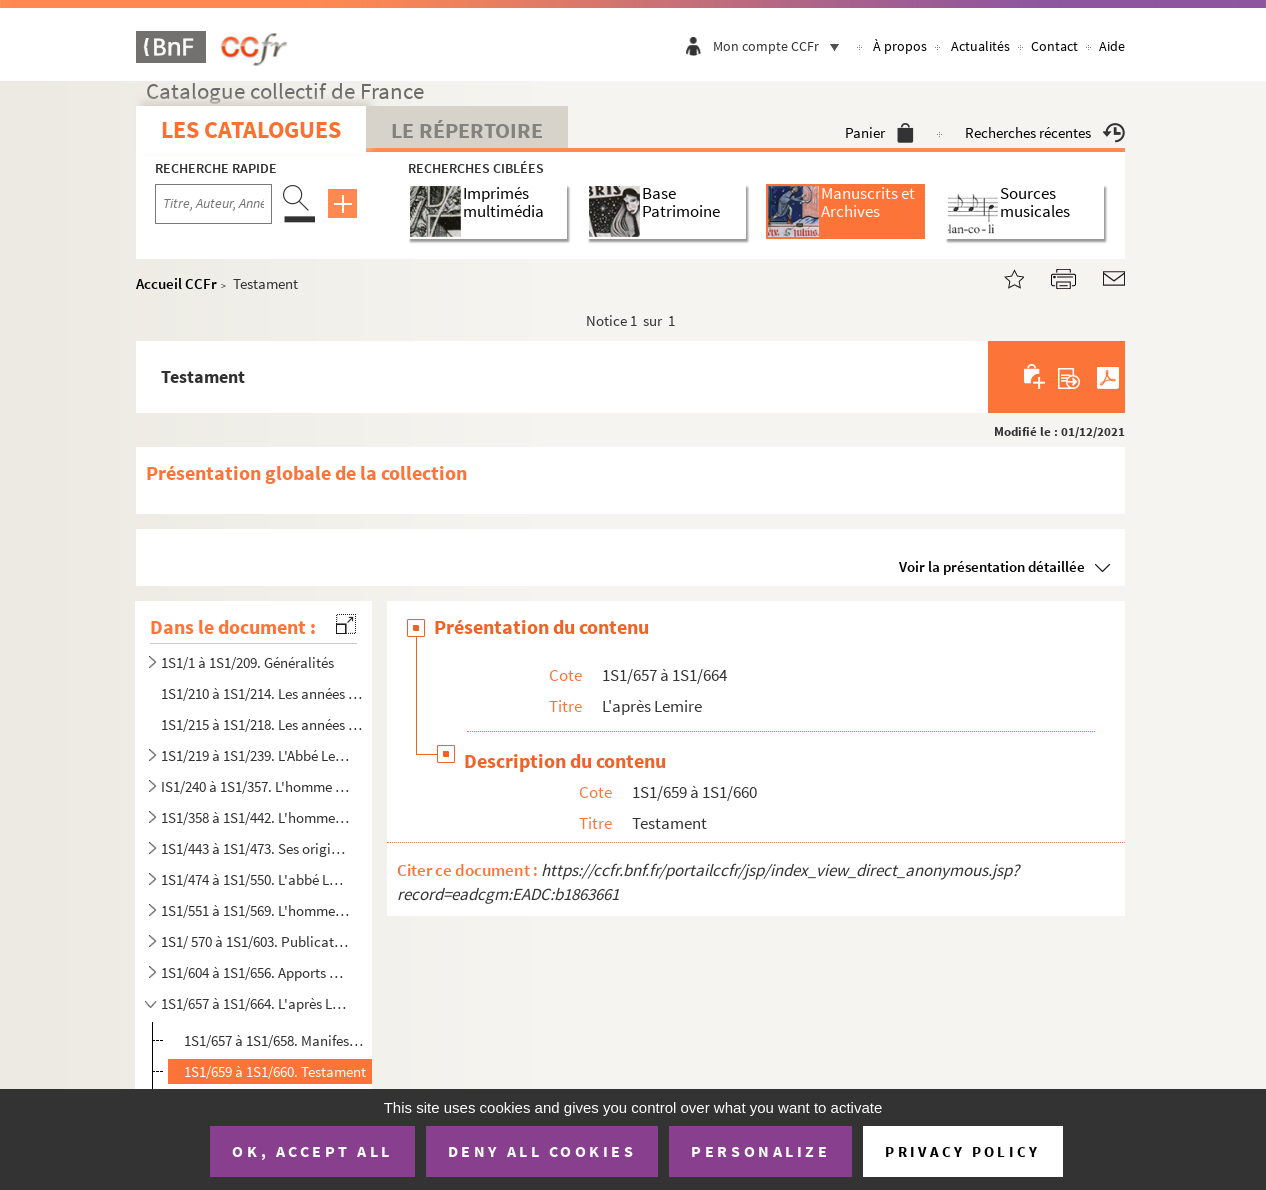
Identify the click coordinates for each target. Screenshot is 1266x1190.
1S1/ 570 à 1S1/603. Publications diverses (255, 941)
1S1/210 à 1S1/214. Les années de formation (263, 693)
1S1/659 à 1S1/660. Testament (275, 1071)
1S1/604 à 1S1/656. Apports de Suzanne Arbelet (255, 972)
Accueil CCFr (176, 283)
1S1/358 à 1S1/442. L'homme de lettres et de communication (255, 817)
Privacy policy (962, 1151)
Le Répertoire (467, 130)
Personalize (760, 1151)
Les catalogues (251, 129)
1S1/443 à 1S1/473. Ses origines (255, 848)
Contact (1054, 46)
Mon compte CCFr (781, 46)
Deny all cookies (542, 1151)
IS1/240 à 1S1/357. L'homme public (255, 786)
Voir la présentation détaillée (992, 566)
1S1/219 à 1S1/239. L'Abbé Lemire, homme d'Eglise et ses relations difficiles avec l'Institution (255, 755)
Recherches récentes (1045, 132)
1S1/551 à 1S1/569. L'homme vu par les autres (255, 910)
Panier (879, 132)
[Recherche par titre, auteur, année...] (213, 204)
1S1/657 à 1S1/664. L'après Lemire (255, 1003)
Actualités (980, 46)
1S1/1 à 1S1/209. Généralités (247, 662)
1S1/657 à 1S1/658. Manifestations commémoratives (276, 1040)
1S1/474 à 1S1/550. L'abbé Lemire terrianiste (255, 879)
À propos (900, 46)
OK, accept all (312, 1151)
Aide (1112, 46)
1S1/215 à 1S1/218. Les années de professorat (263, 724)
